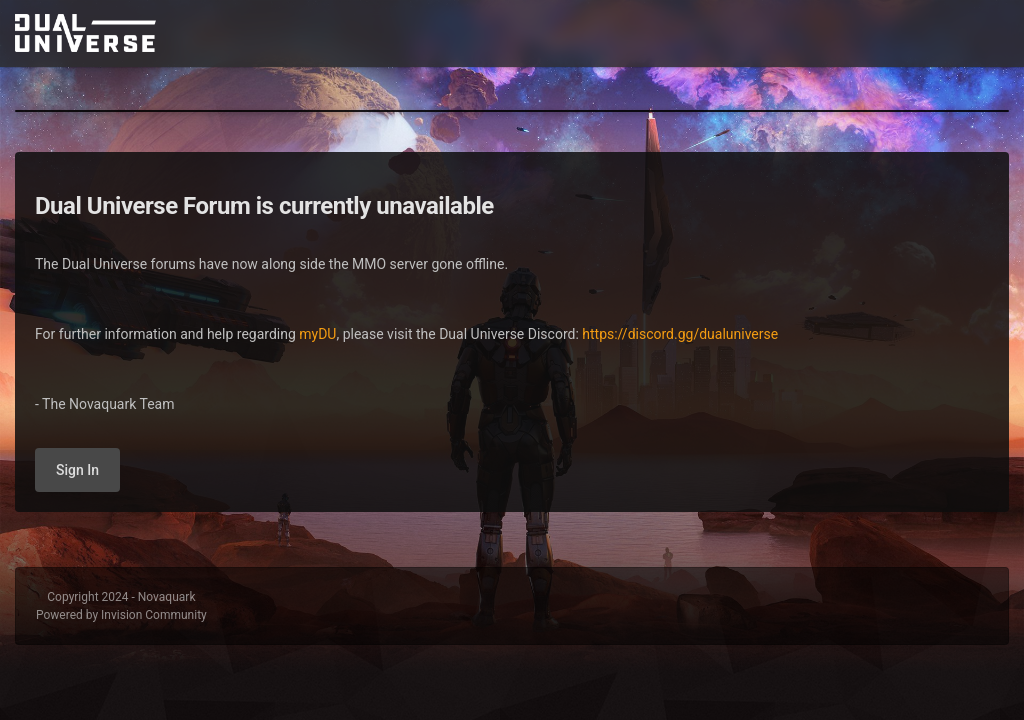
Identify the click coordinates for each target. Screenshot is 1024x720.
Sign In (77, 470)
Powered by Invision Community (121, 615)
